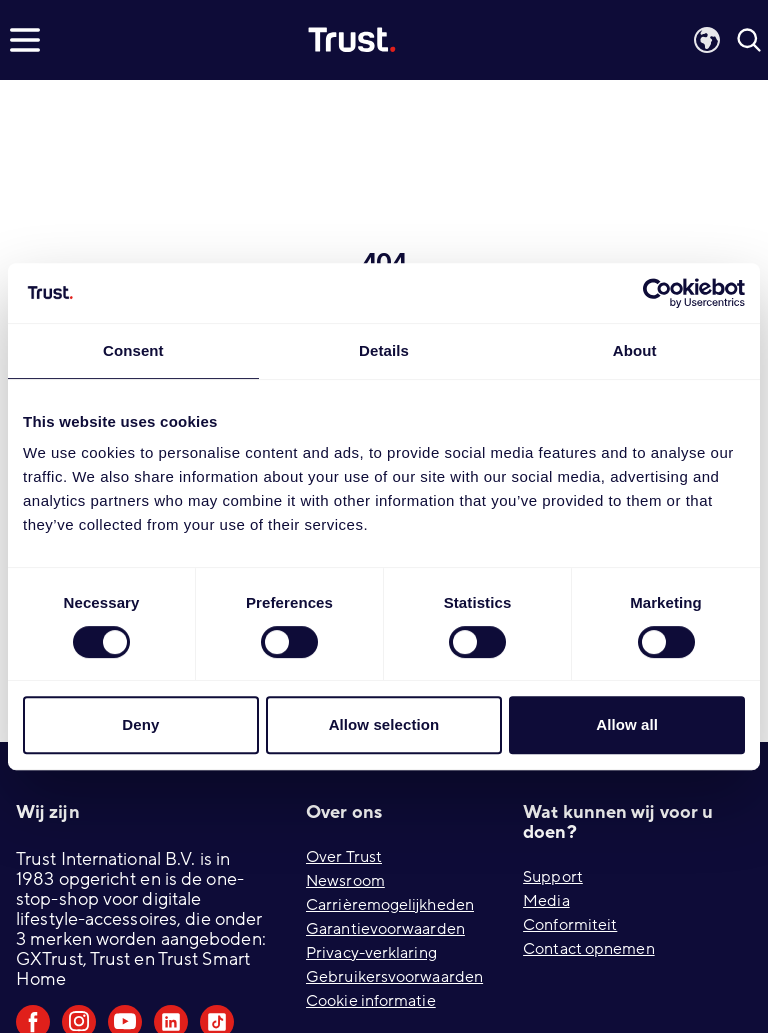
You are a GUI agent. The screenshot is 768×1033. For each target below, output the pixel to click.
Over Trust (344, 857)
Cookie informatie (371, 1001)
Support (553, 877)
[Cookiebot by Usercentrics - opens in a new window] (657, 293)
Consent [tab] (133, 350)
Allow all (627, 724)
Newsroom (345, 881)
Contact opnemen (589, 949)
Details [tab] (384, 350)
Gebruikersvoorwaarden (394, 977)
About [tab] (635, 350)
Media (546, 901)
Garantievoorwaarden (385, 929)
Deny (140, 724)
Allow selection (384, 724)
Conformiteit (570, 925)
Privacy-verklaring (371, 953)
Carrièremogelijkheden (390, 905)
